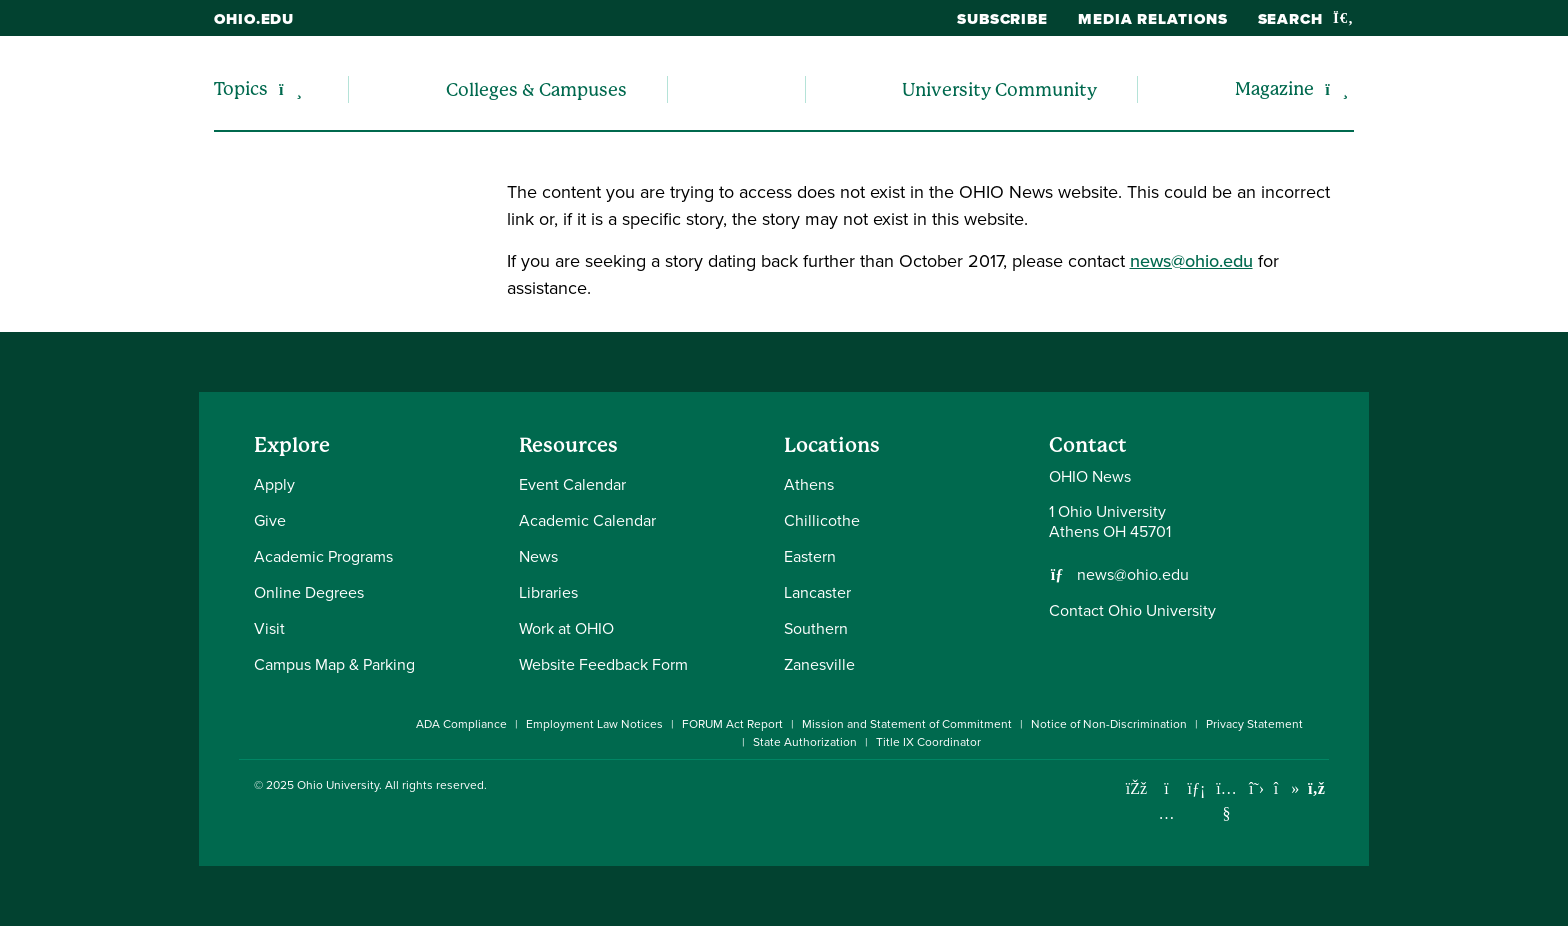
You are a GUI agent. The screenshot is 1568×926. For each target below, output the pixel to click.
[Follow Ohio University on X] (1256, 788)
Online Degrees (309, 592)
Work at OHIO (566, 628)
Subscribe (1002, 19)
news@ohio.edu (1191, 261)
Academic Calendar (587, 520)
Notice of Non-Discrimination (1109, 724)
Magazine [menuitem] (1274, 88)
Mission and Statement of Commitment (907, 724)
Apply (274, 484)
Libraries (548, 592)
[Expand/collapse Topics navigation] (290, 89)
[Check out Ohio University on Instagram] (1166, 813)
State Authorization (805, 742)
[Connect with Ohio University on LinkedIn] (1196, 788)
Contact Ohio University (1132, 610)
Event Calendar (572, 484)
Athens (809, 484)
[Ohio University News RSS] (1316, 788)
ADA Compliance (461, 724)
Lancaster (817, 592)
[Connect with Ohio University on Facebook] (1136, 788)
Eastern (810, 556)
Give (270, 520)
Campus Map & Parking (334, 664)
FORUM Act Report (732, 724)
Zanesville (819, 664)
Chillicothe (822, 520)
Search (1306, 19)
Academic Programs (323, 556)
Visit (269, 628)
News (538, 556)
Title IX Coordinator (928, 742)
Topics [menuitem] (241, 88)
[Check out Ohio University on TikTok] (1286, 788)
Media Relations (1153, 19)
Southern (816, 628)
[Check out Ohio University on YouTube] (1226, 800)
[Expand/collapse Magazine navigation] (1336, 89)
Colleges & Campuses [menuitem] (536, 89)
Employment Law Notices (594, 724)
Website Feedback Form (603, 664)
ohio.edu (254, 19)
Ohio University (338, 785)
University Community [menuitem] (999, 89)
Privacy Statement (1254, 724)
